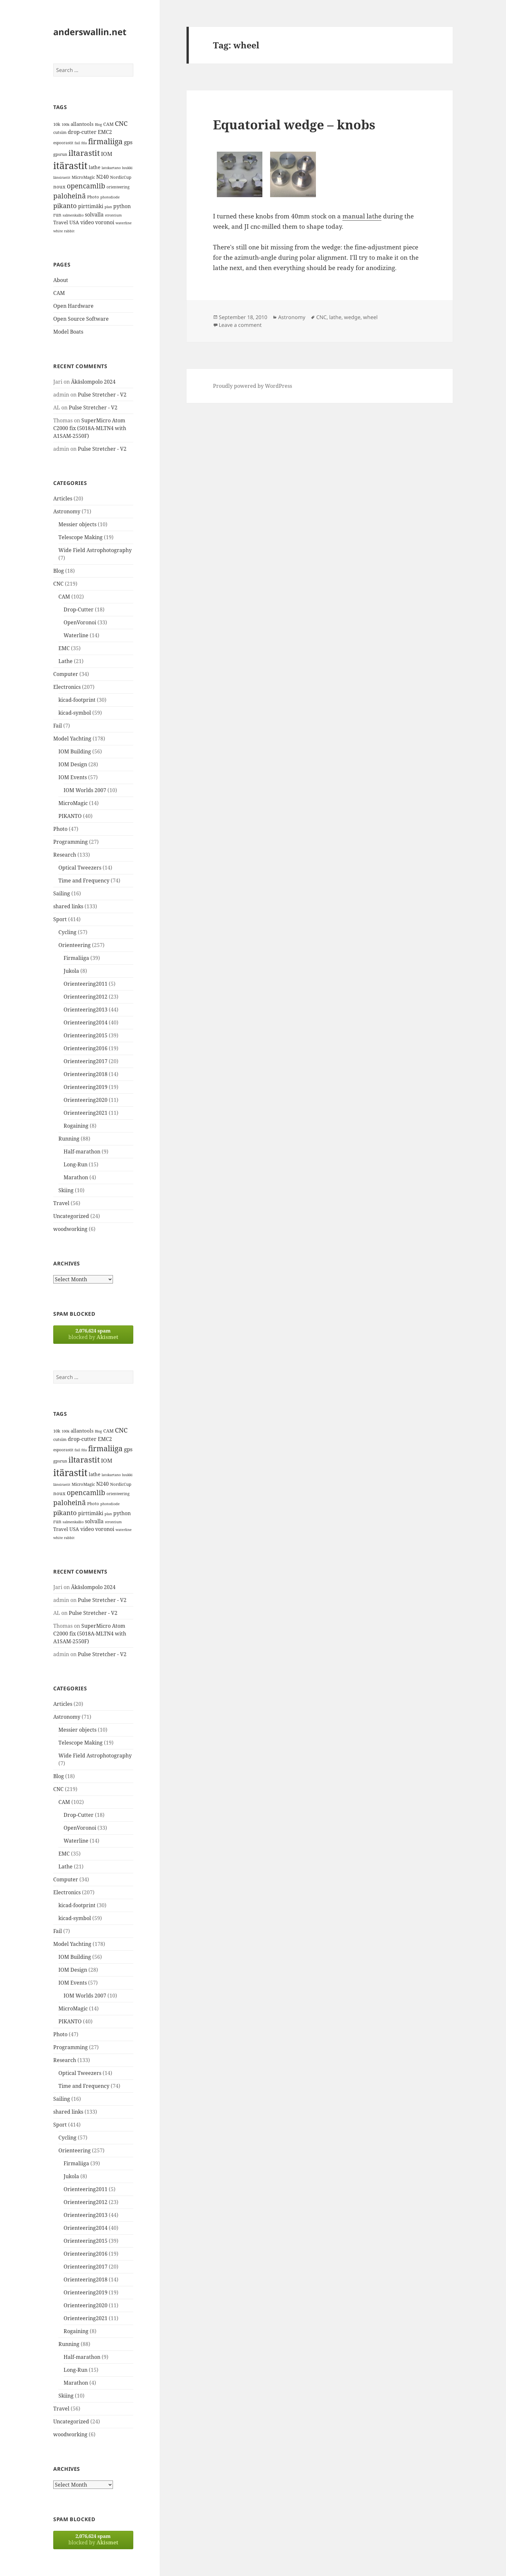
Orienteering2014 (85, 1022)
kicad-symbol (74, 712)
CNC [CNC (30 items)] (121, 123)
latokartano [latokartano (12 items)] (111, 167)
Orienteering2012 (85, 996)
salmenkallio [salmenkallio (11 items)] (73, 215)
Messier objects (77, 524)
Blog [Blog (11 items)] (98, 124)
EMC (64, 648)
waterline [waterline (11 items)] (124, 223)
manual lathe (361, 216)
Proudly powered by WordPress (252, 385)
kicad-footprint (77, 699)
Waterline (76, 635)
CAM (59, 293)
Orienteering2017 (85, 1061)
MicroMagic (73, 803)
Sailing (61, 893)
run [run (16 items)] (57, 215)
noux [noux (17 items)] (59, 186)
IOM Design (72, 764)
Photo (60, 828)
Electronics (67, 686)
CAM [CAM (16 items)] (108, 124)
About (60, 280)
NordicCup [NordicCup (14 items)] (120, 177)
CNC (58, 583)
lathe (335, 317)
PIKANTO (70, 816)
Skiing (66, 1190)
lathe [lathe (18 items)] (94, 167)
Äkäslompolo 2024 (93, 381)
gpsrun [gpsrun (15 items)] (60, 154)
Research (64, 854)
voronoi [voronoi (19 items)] (104, 222)
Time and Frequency (83, 880)
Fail (57, 725)
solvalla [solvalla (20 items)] (94, 214)
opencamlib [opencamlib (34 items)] (86, 185)
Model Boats (68, 331)
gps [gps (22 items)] (128, 142)
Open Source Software (81, 318)
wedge (352, 317)
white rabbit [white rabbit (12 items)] (64, 230)
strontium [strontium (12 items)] (113, 215)
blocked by (93, 1334)
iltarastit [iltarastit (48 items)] (84, 152)
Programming (70, 841)
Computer (65, 674)
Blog (58, 570)
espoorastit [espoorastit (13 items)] (63, 143)
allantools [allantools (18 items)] (82, 124)
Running (68, 1138)
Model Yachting (72, 738)
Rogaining (76, 1125)
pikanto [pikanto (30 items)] (65, 205)
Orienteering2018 (85, 1074)
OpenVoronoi (80, 622)
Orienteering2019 (85, 1087)
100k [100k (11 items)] (65, 124)
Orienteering (74, 945)
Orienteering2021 (85, 1112)
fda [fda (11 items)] (84, 143)
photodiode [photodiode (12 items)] (110, 197)
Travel (61, 1203)
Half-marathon (82, 1151)
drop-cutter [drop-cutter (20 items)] (82, 132)
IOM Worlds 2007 (85, 790)
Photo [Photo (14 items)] (93, 197)
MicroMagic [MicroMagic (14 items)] (83, 177)
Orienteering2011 (85, 983)
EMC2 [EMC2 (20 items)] (105, 132)
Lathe (65, 661)
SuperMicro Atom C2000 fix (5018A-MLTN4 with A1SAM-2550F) (89, 428)
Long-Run (75, 1164)
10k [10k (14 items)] (56, 124)
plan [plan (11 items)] (108, 207)
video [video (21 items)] (87, 222)
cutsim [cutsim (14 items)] (59, 132)
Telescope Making (80, 537)
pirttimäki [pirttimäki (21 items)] (90, 206)
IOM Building (74, 751)
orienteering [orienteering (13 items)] (117, 187)
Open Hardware (73, 305)
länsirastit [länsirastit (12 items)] (61, 177)
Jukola (71, 970)
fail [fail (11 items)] (77, 143)
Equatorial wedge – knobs (294, 124)
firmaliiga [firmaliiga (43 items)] (105, 141)
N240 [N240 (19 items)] (102, 176)
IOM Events (72, 777)
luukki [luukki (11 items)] (127, 168)
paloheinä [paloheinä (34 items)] (69, 195)
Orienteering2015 (85, 1035)
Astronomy (66, 511)
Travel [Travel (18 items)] (60, 222)
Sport (60, 919)
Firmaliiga (76, 957)
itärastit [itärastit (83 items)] (70, 165)
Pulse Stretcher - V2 (102, 394)
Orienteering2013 (85, 1009)
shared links (68, 906)
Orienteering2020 (85, 1099)
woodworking (70, 1229)
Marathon (76, 1177)
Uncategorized (71, 1216)
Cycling (67, 932)
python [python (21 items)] (122, 206)
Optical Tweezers (79, 867)
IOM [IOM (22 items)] (106, 153)
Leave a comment (240, 324)
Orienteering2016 (85, 1048)
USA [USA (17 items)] (74, 222)
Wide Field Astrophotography (95, 550)
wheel (370, 317)
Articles (62, 498)
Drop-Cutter (79, 609)
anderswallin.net (89, 32)
